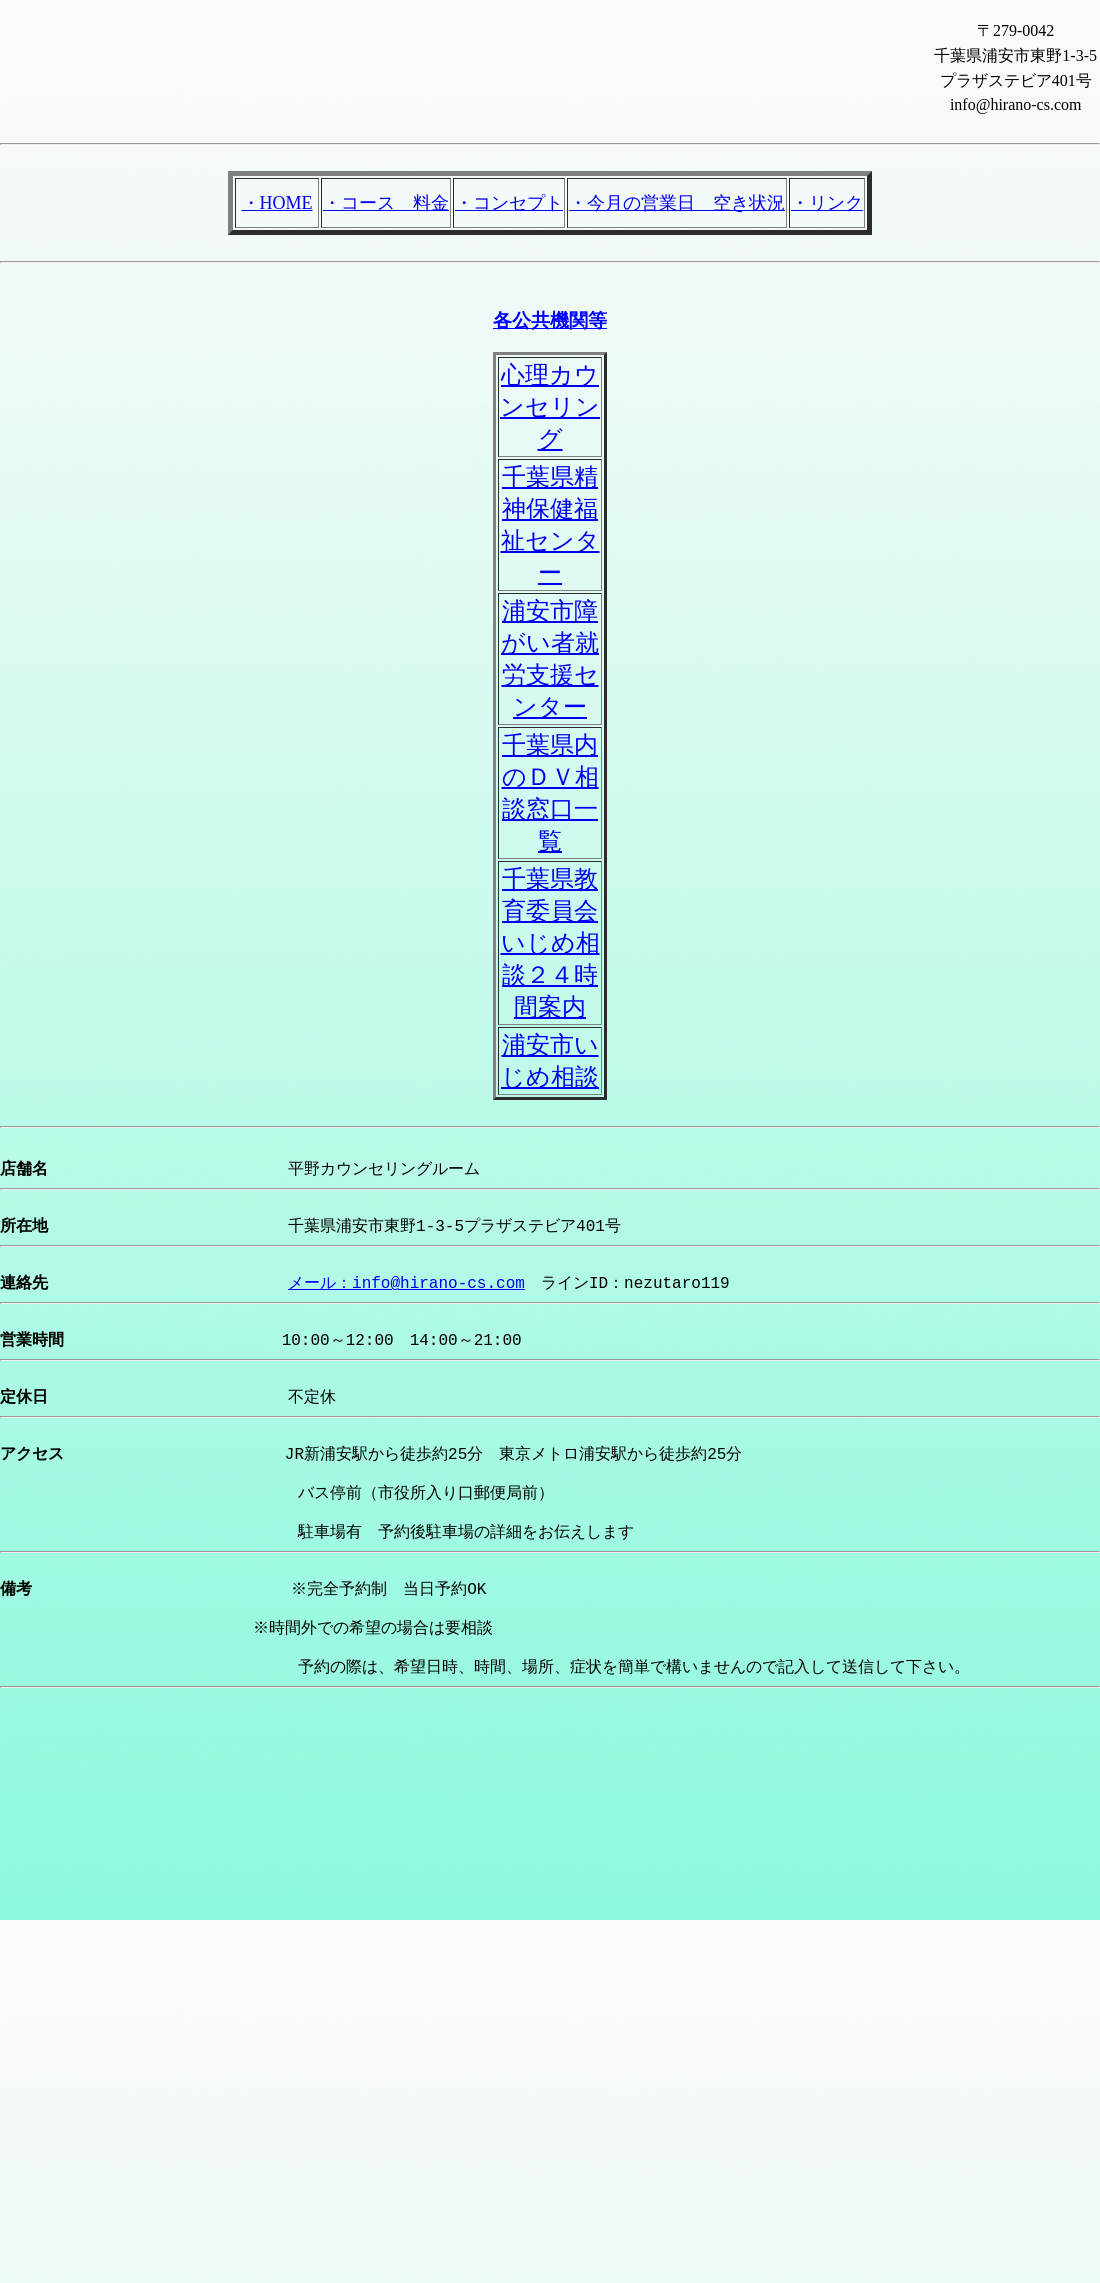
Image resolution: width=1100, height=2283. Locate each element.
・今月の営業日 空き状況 (677, 203)
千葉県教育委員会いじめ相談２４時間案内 (550, 943)
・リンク (827, 203)
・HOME (277, 203)
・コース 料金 (386, 203)
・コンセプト (509, 203)
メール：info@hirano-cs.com (406, 1300)
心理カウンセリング (550, 407)
